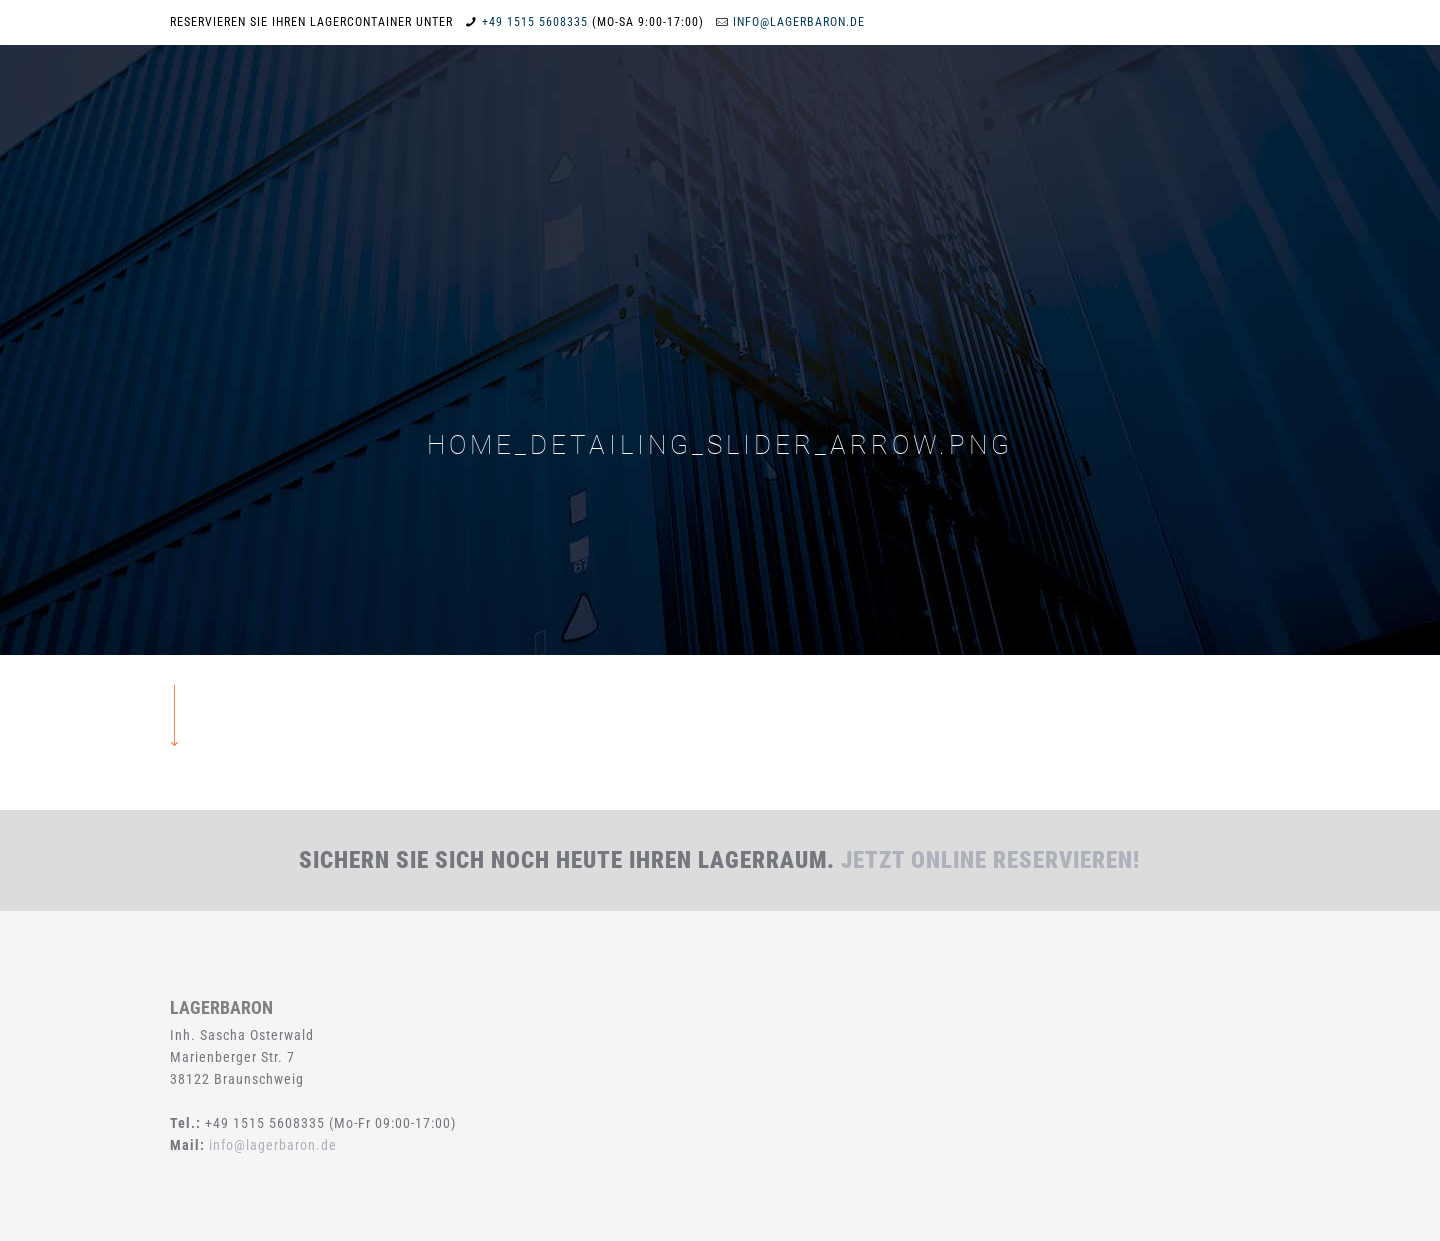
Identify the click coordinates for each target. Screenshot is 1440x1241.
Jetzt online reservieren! (990, 860)
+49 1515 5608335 (535, 22)
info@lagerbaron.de (799, 22)
